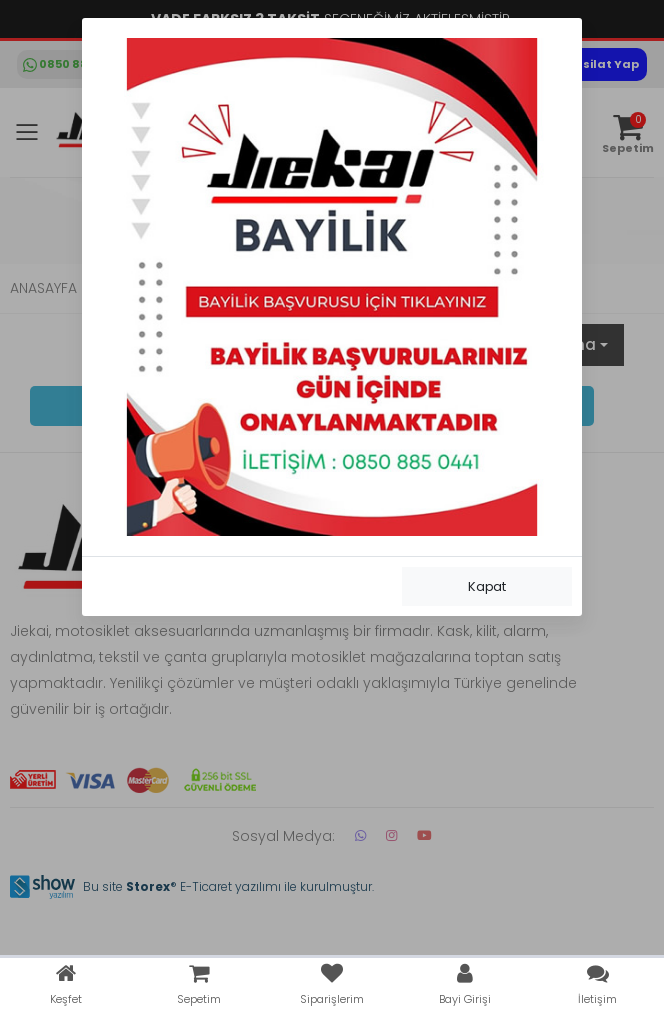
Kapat (487, 586)
